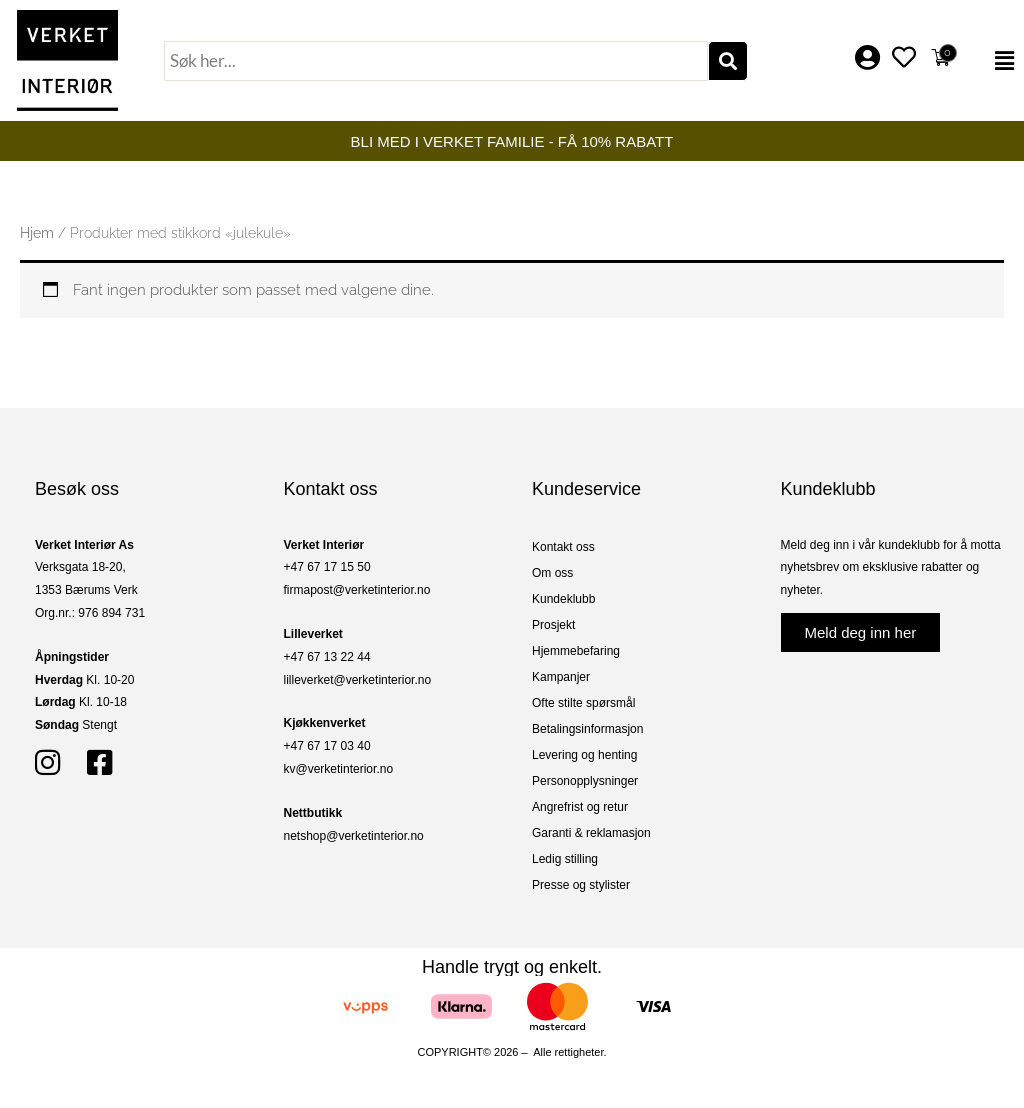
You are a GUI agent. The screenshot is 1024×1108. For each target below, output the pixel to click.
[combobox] (436, 61)
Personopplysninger (585, 781)
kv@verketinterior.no (339, 769)
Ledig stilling (565, 859)
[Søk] (728, 61)
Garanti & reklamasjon (591, 833)
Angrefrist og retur (580, 807)
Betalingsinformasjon (587, 729)
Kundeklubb (563, 599)
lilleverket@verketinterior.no (358, 680)
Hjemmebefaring (576, 651)
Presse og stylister (581, 885)
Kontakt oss (563, 547)
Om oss (552, 573)
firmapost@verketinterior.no (357, 590)
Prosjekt (553, 625)
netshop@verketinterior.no (354, 836)
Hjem (37, 233)
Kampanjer (561, 677)
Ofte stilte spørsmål (583, 703)
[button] (993, 61)
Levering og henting (584, 755)
